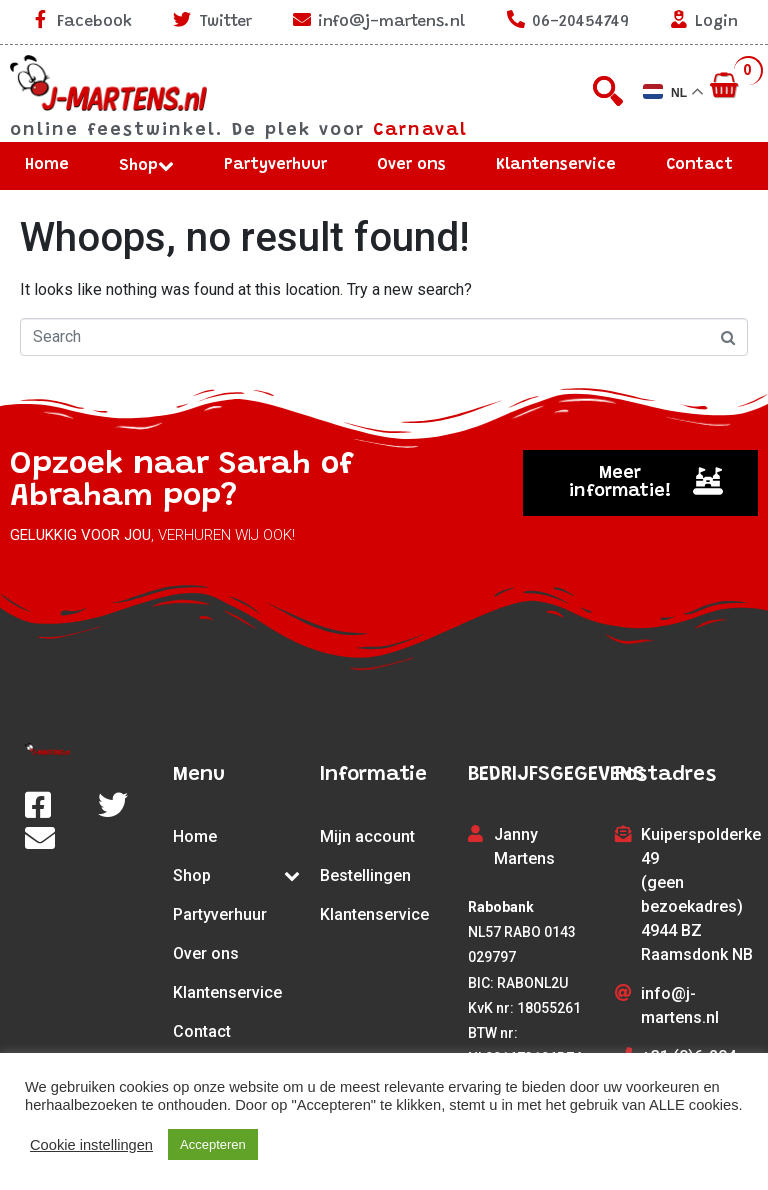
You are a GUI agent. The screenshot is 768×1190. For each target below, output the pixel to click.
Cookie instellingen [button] (91, 1145)
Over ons (411, 165)
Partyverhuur (275, 165)
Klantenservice (556, 165)
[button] (640, 483)
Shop (146, 166)
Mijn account (367, 836)
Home (47, 165)
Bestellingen (365, 875)
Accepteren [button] (213, 1144)
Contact (699, 165)
